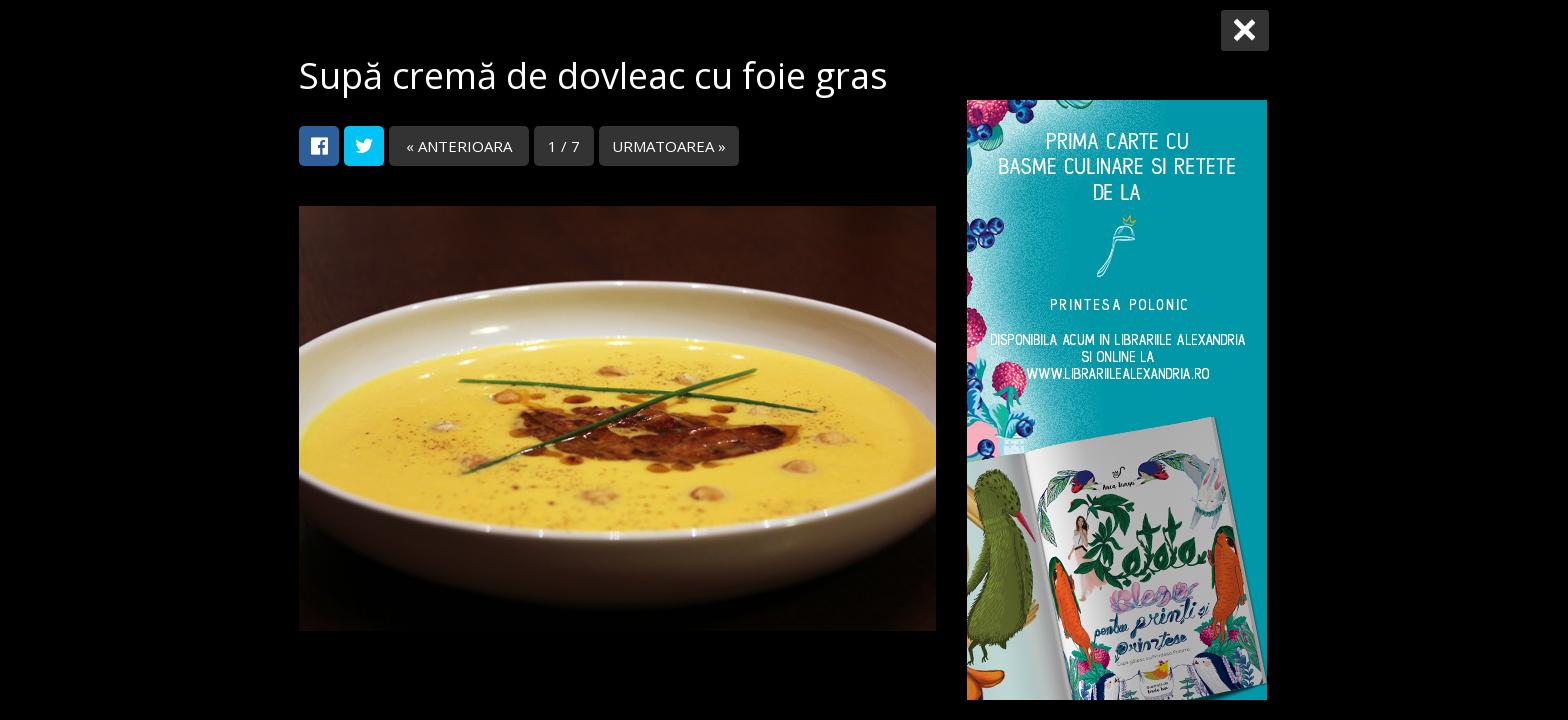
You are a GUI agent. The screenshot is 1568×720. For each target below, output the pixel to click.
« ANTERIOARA (459, 146)
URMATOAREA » (669, 146)
